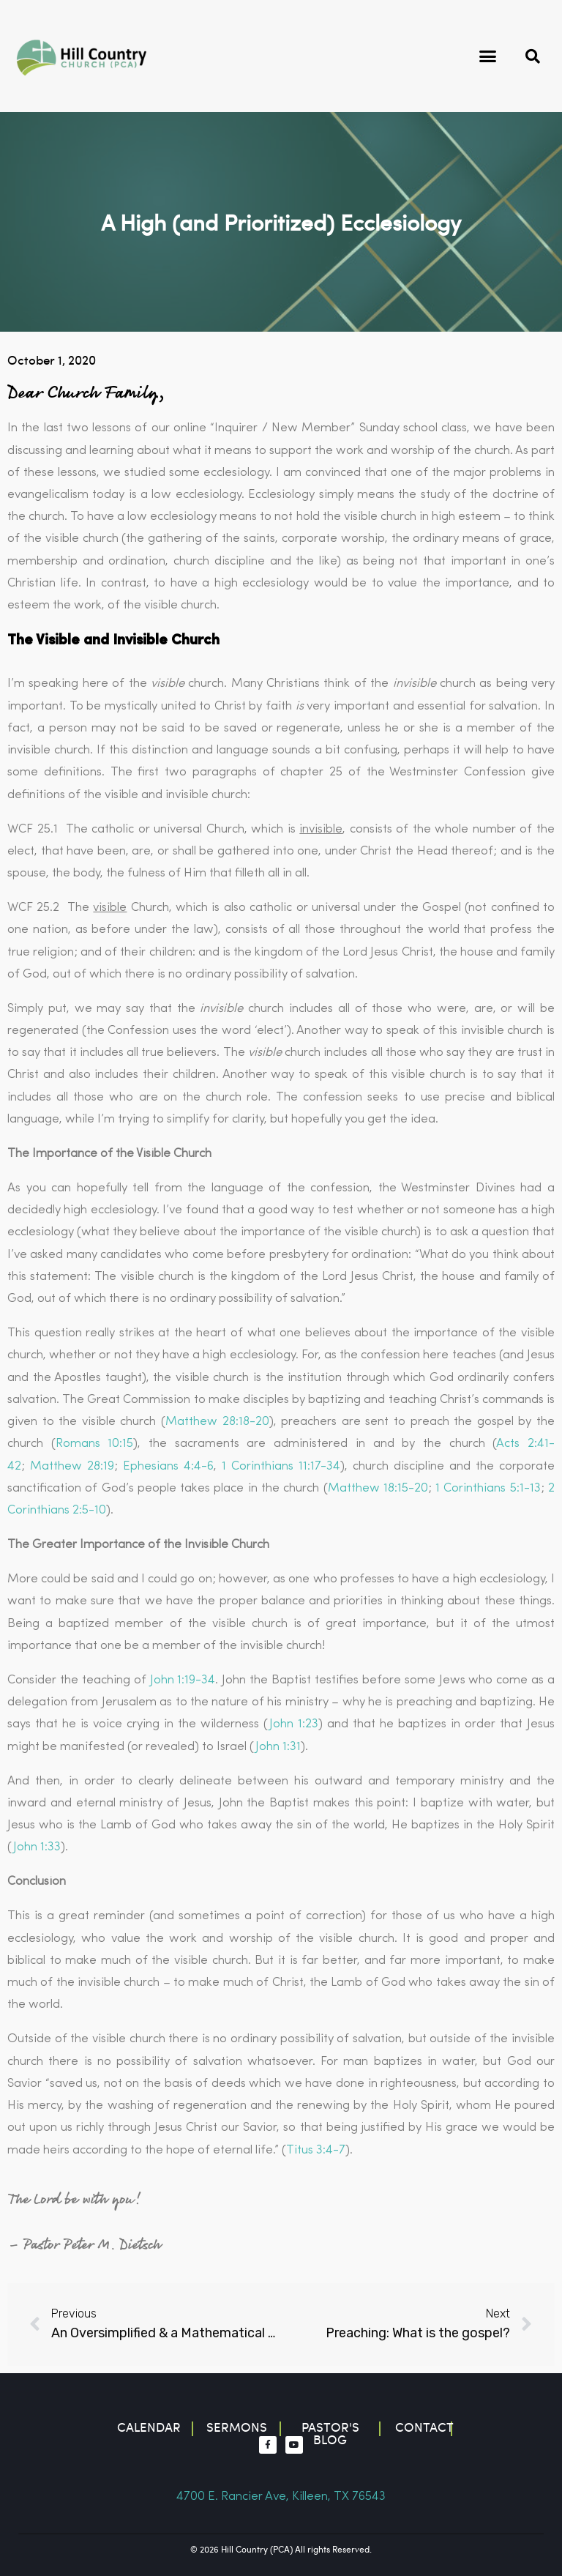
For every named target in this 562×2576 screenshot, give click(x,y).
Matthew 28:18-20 (217, 1421)
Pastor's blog (330, 2433)
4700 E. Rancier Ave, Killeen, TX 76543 (281, 2496)
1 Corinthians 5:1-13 (488, 1488)
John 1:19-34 (183, 1680)
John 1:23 (293, 1724)
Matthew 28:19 (72, 1466)
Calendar (149, 2427)
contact (424, 2427)
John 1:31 (278, 1747)
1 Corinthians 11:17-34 (281, 1466)
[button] (488, 56)
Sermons (236, 2427)
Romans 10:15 (95, 1443)
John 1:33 (37, 1847)
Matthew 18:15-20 (378, 1488)
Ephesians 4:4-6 (168, 1466)
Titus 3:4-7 (315, 2150)
